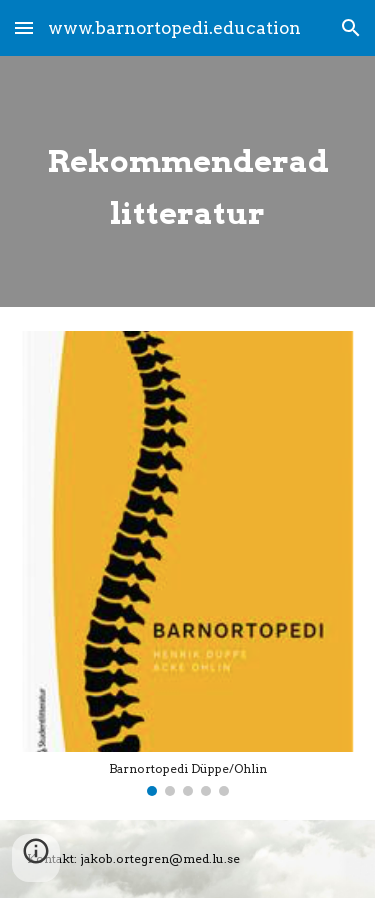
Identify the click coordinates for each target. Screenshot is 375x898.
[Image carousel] (188, 564)
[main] (188, 181)
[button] (24, 27)
